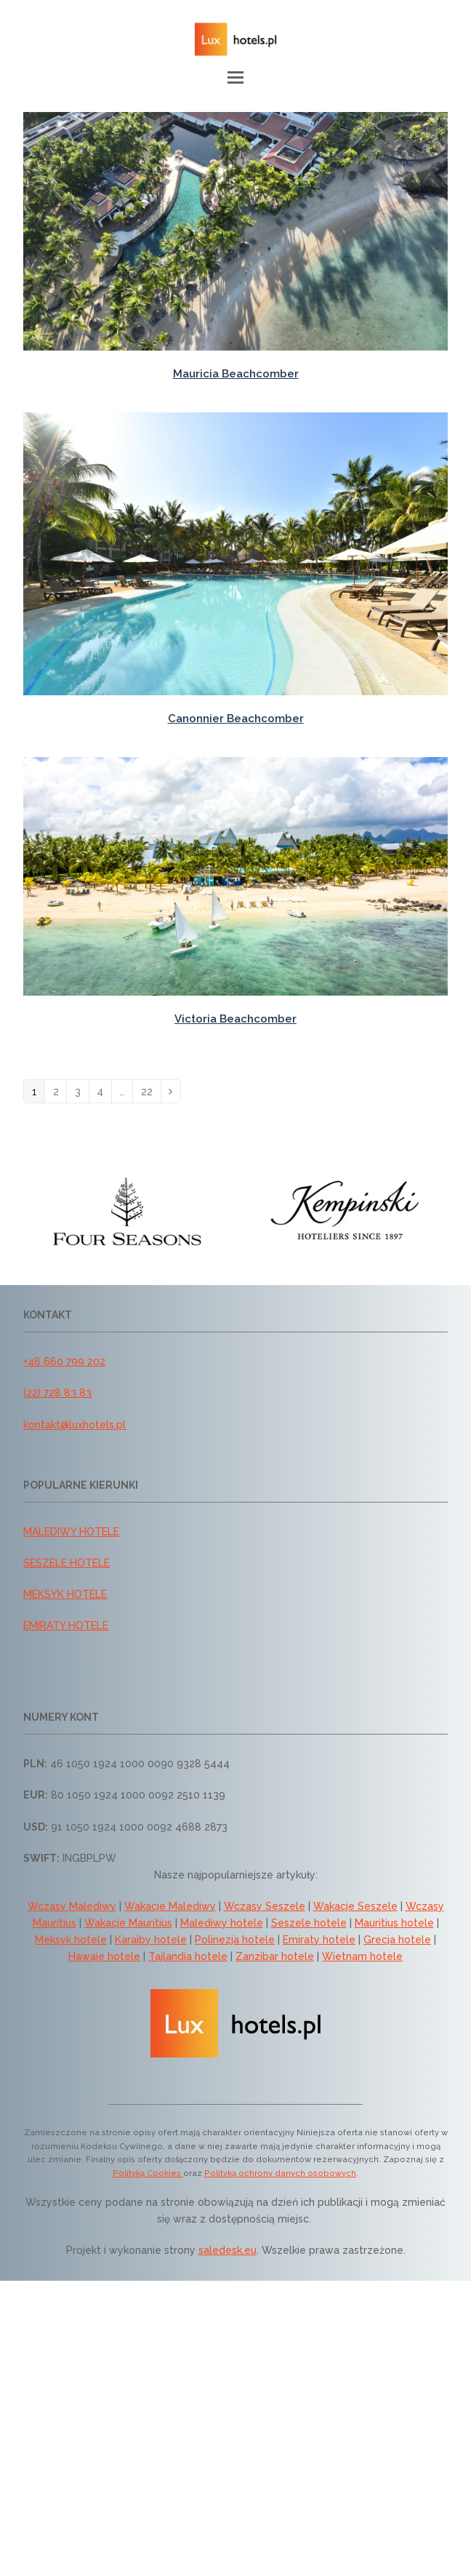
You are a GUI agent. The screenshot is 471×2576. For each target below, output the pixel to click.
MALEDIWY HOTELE (71, 1531)
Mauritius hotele (394, 1923)
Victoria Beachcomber (235, 1018)
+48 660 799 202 (64, 1361)
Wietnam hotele (362, 1956)
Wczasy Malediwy (72, 1906)
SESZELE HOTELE (66, 1563)
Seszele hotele (309, 1923)
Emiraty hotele (319, 1939)
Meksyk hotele (71, 1939)
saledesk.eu (227, 2250)
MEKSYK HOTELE (65, 1594)
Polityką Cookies (148, 2173)
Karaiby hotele (151, 1939)
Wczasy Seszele (264, 1906)
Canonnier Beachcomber (236, 718)
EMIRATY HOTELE (65, 1625)
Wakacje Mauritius (128, 1923)
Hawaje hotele (104, 1956)
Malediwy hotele (221, 1923)
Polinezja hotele (235, 1939)
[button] (235, 77)
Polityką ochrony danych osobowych (280, 2173)
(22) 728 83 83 (57, 1393)
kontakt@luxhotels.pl (74, 1425)
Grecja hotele (397, 1939)
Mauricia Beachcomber (236, 373)
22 (151, 1091)
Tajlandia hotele (188, 1956)
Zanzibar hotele (275, 1956)
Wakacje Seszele (355, 1906)
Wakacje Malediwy (170, 1906)
